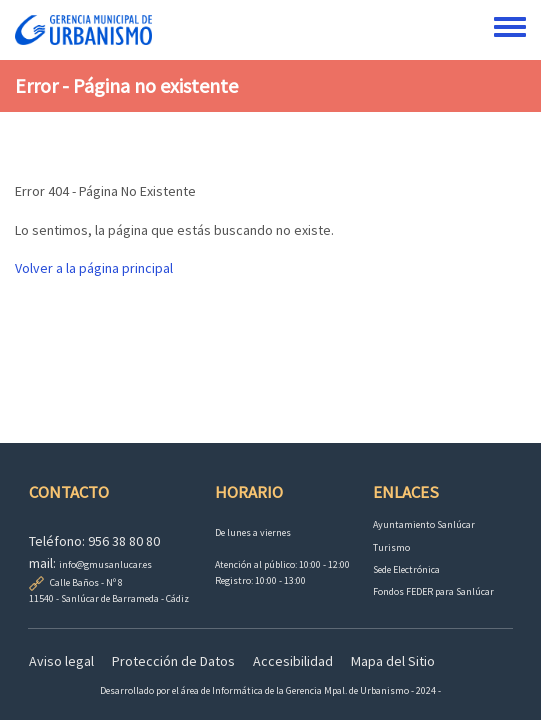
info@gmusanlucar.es (105, 564)
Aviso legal (61, 661)
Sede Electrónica (406, 569)
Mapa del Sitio (393, 661)
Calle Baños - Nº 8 (86, 582)
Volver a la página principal (94, 268)
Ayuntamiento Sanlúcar (424, 524)
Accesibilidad (293, 661)
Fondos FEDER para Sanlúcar (433, 591)
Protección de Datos (173, 661)
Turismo (391, 547)
